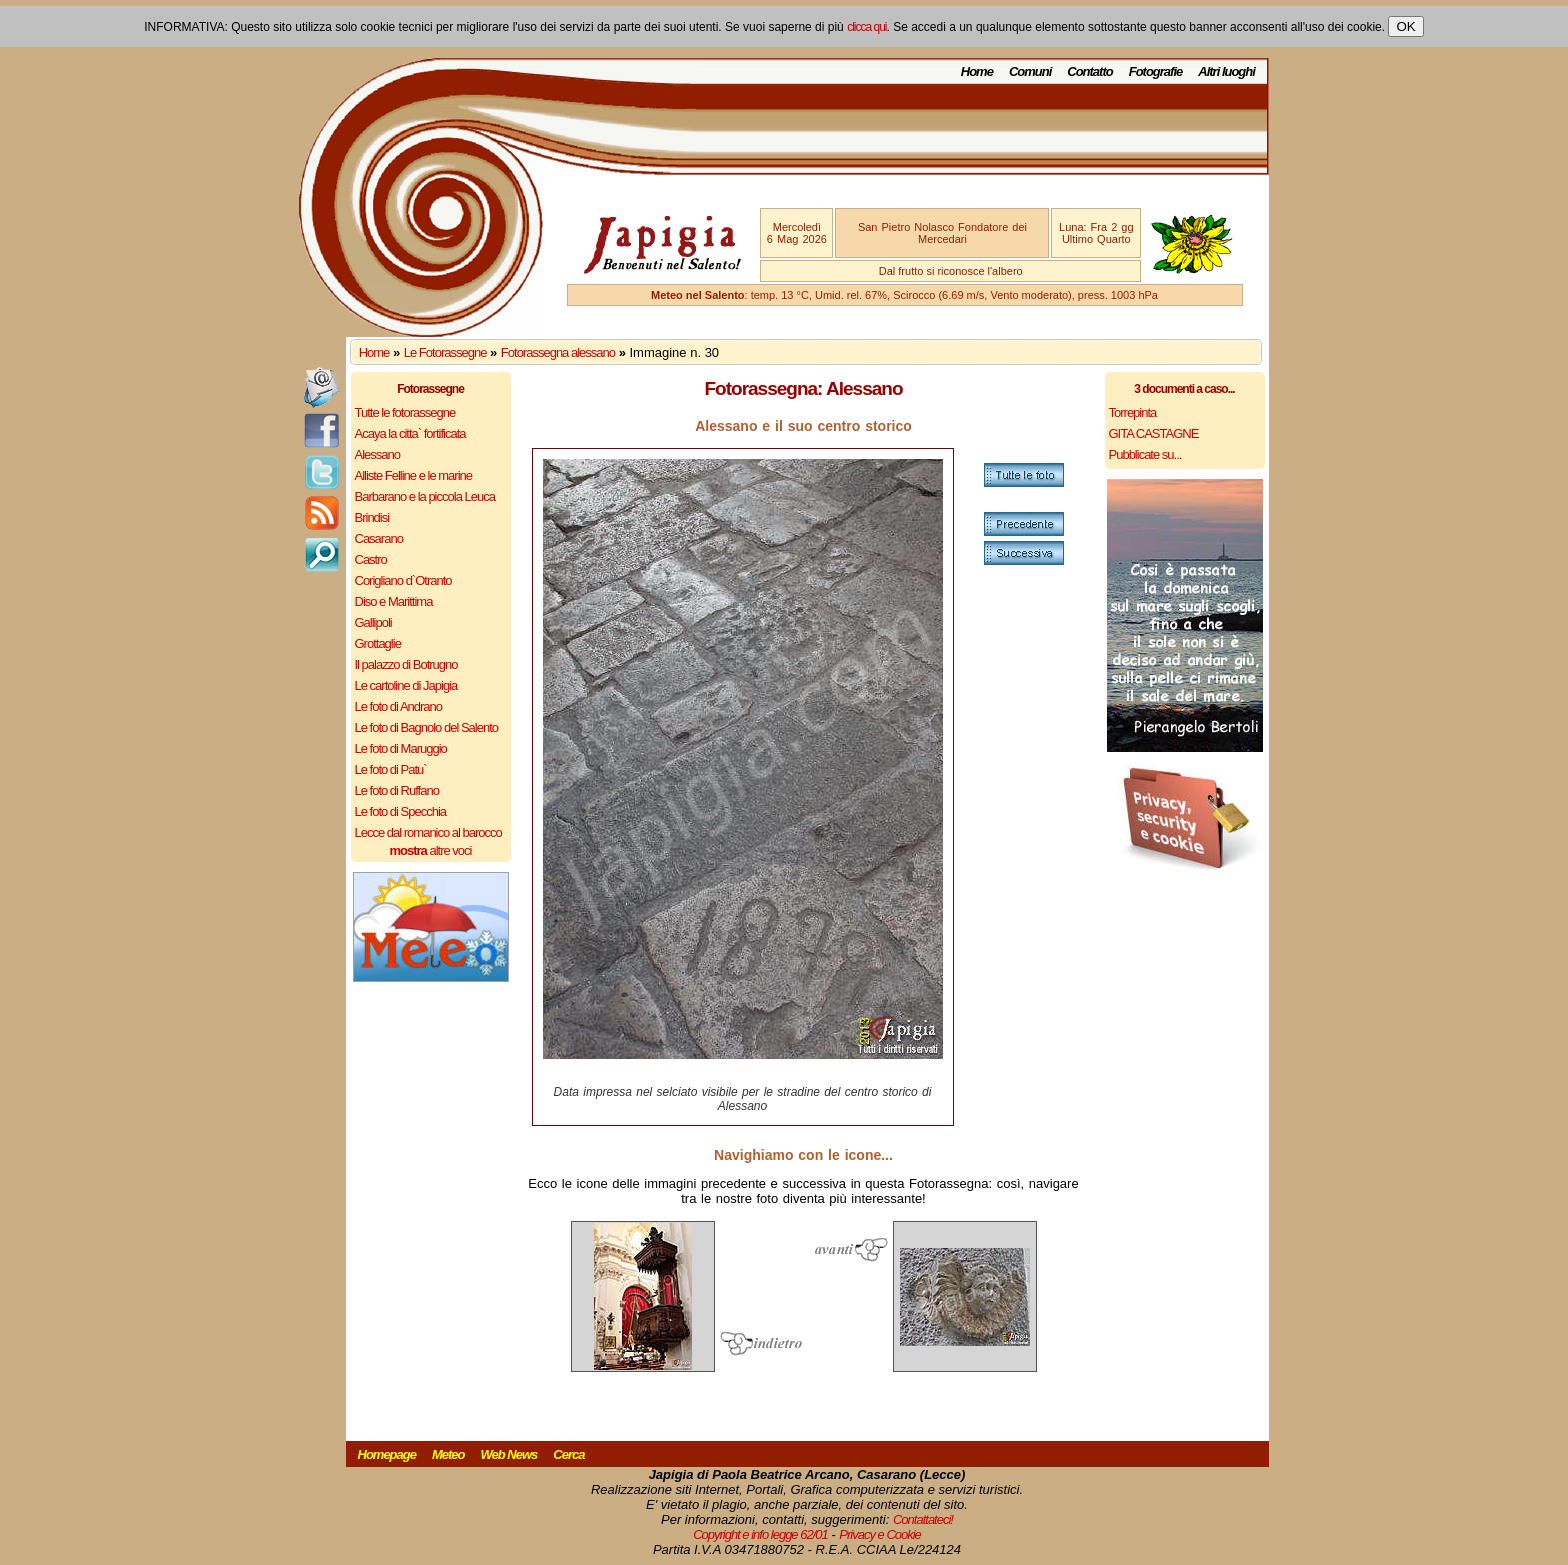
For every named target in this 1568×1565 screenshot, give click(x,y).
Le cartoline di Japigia (406, 685)
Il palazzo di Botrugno (406, 664)
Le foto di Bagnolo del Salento (426, 727)
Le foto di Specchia (401, 811)
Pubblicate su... (1145, 454)
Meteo (448, 1454)
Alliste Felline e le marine (414, 475)
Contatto (1089, 71)
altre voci (431, 850)
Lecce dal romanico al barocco (428, 832)
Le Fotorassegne (445, 352)
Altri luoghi (1226, 71)
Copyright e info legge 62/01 (760, 1534)
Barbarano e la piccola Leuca (425, 496)
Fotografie (1156, 71)
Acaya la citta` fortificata (410, 433)
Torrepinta (1133, 412)
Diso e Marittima (394, 601)
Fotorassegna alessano (558, 352)
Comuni (1030, 71)
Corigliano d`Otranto (403, 580)
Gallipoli (373, 622)
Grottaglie (378, 643)
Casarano (379, 538)
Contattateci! (923, 1519)
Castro (371, 559)
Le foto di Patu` (391, 769)
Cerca (568, 1454)
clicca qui (866, 27)
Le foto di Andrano (399, 706)
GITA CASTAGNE (1154, 433)
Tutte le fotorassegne (405, 412)
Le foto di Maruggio (401, 748)
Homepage (387, 1454)
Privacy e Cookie (880, 1534)
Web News (509, 1454)
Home (977, 71)
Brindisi (372, 517)
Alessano (377, 454)
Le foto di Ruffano (397, 790)
